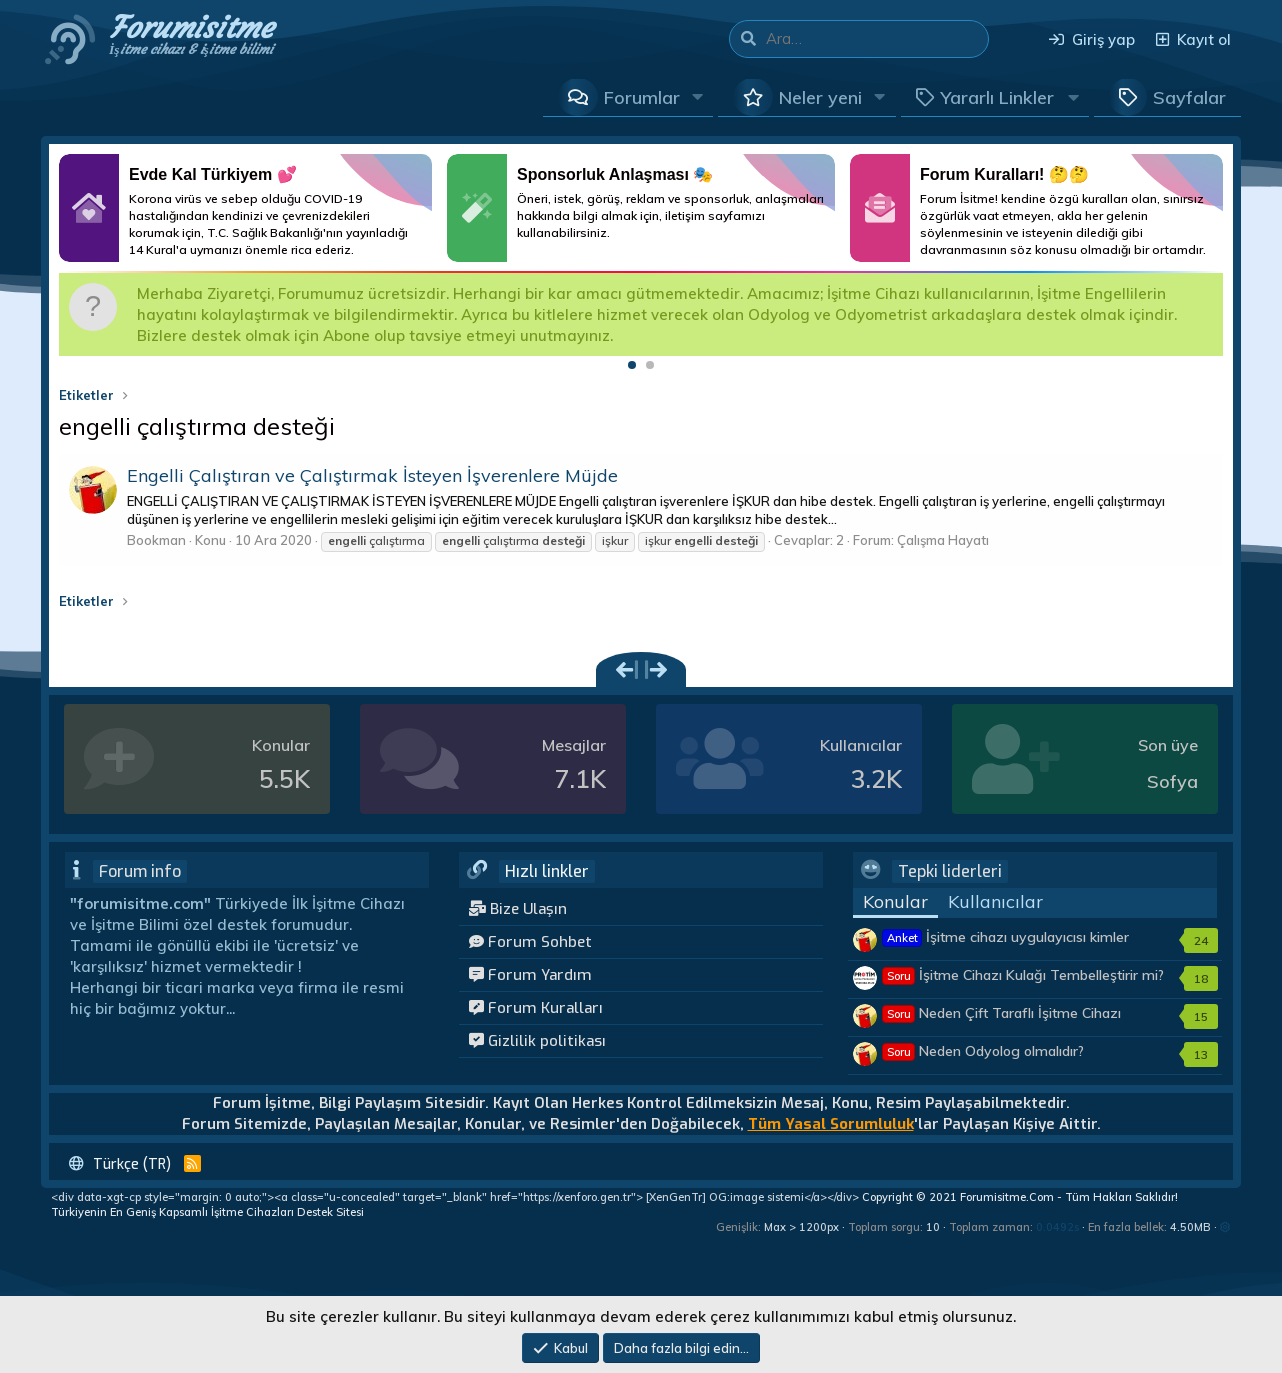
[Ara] (877, 39)
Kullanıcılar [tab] (995, 901)
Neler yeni (820, 97)
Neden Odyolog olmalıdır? (983, 1051)
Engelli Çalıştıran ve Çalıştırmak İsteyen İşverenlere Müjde (372, 475)
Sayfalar (1189, 97)
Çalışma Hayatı (943, 540)
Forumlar (642, 97)
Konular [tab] (895, 901)
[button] (698, 97)
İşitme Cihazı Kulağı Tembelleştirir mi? (1023, 975)
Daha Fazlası (245, 208)
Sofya (1172, 781)
